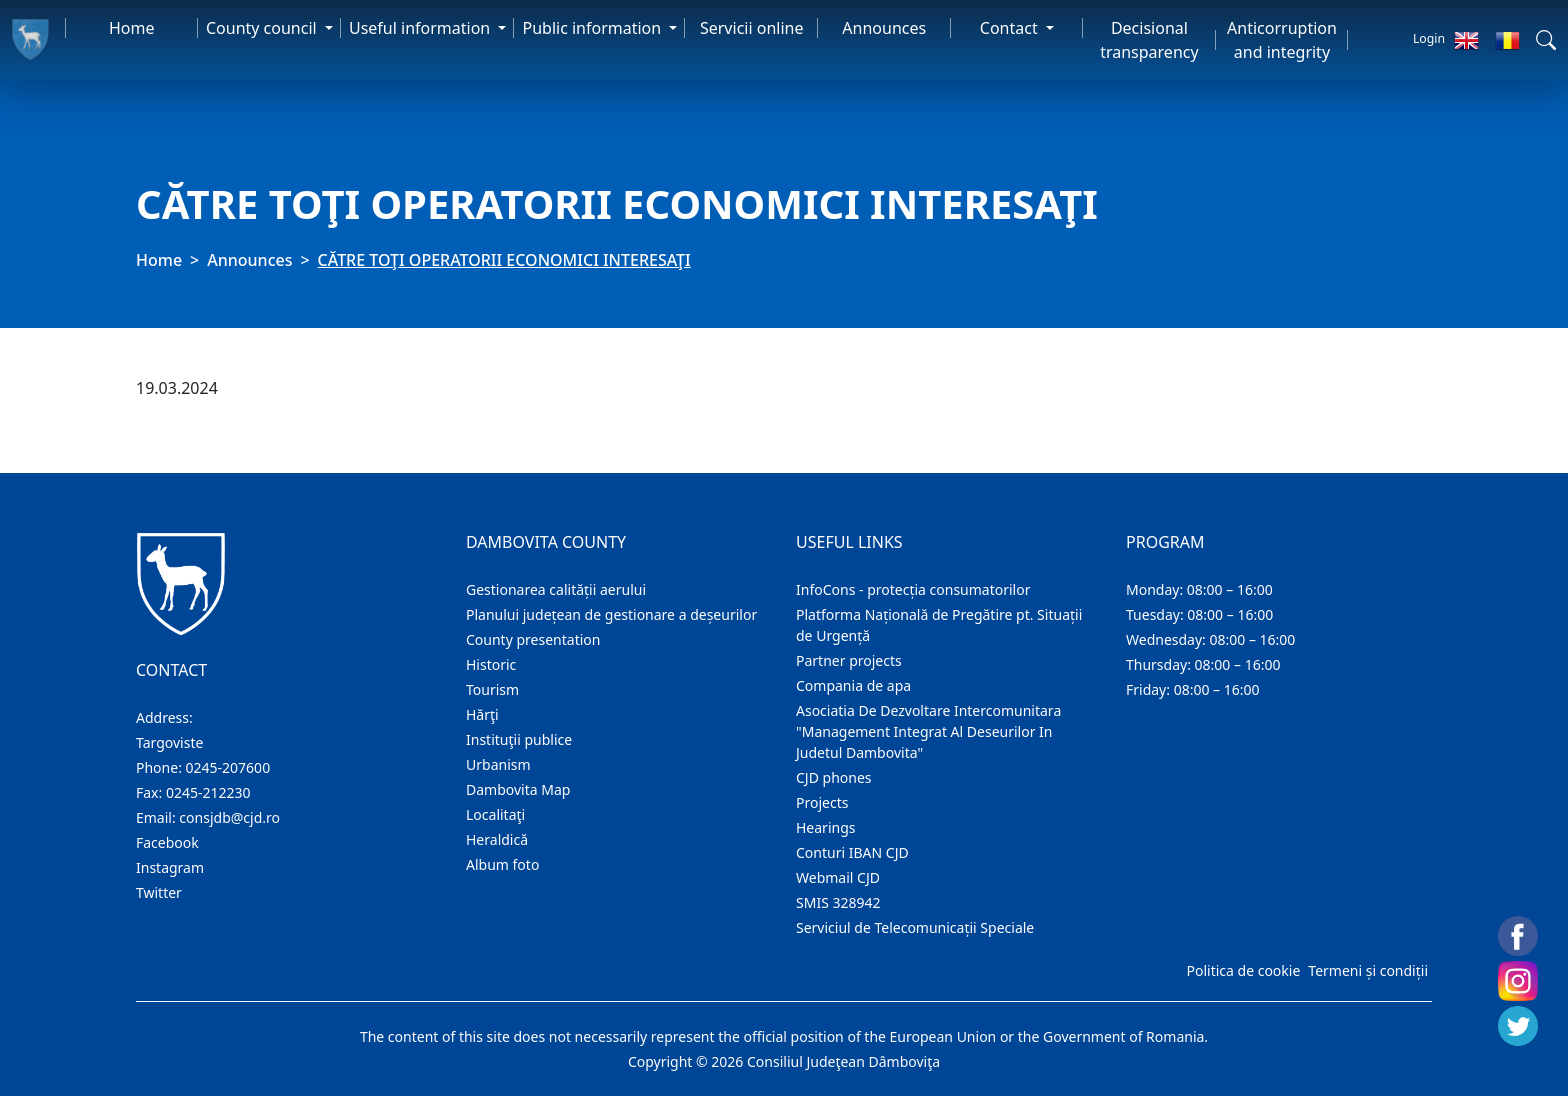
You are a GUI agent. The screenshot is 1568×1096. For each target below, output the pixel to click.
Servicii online (752, 28)
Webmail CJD (838, 877)
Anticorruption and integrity (1282, 40)
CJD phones (834, 777)
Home (132, 28)
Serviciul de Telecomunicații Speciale (915, 927)
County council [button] (263, 28)
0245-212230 (208, 792)
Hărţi (482, 714)
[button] (1546, 40)
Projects (822, 802)
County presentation (533, 639)
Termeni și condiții (1368, 970)
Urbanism (498, 764)
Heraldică (497, 839)
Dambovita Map (518, 789)
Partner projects (849, 660)
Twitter (159, 892)
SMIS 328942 (838, 902)
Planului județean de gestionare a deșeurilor (611, 614)
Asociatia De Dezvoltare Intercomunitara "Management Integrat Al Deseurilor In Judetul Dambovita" (928, 731)
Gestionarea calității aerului (556, 589)
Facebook (167, 842)
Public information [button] (593, 28)
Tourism (492, 689)
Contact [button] (1011, 28)
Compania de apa (853, 685)
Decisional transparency (1149, 40)
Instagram (170, 867)
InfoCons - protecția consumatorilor (913, 589)
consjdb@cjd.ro (229, 817)
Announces (884, 28)
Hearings (826, 827)
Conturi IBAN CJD (852, 852)
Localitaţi (495, 814)
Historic (491, 664)
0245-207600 (228, 767)
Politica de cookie (1243, 970)
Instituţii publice (519, 739)
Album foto (502, 864)
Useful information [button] (421, 28)
